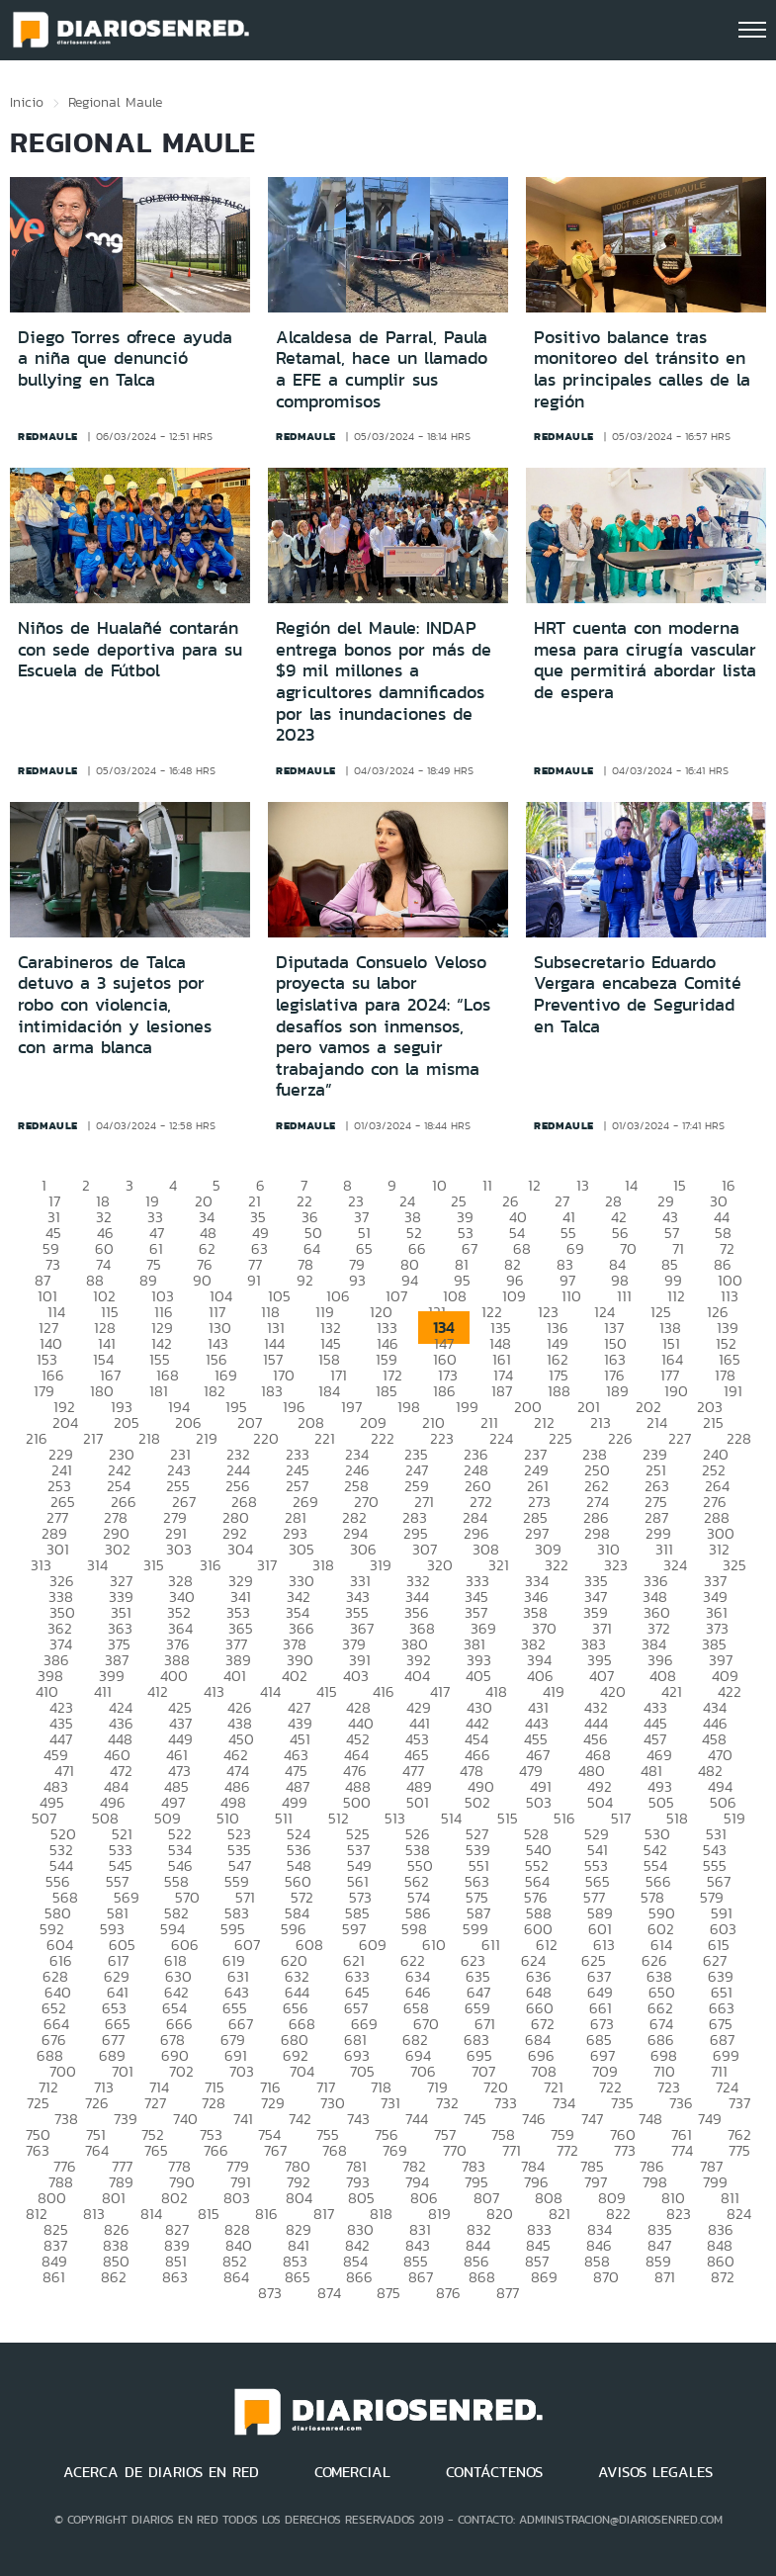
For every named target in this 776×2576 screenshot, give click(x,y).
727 (155, 2102)
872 (722, 2276)
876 (448, 2292)
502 (477, 1802)
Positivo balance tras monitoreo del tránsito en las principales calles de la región (642, 369)
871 (664, 2276)
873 (270, 2292)
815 (208, 2213)
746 (534, 2118)
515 (507, 1818)
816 (266, 2213)
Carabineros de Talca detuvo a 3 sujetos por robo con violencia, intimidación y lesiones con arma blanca (115, 1004)
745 (475, 2118)
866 (359, 2276)
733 (505, 2102)
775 (739, 2150)
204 (65, 1422)
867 (420, 2276)
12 (534, 1185)
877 (507, 2292)
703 (241, 2071)
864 (236, 2276)
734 (564, 2102)
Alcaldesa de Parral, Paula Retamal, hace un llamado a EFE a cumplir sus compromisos (381, 369)
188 (559, 1390)
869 (544, 2276)
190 (676, 1390)
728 (213, 2102)
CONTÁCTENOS (494, 2472)
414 (270, 1691)
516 (564, 1818)
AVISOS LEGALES (655, 2472)
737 (739, 2102)
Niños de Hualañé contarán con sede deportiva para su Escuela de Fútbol (130, 649)
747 (592, 2118)
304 (240, 1549)
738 (66, 2118)
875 (388, 2292)
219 (206, 1438)
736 (681, 2102)
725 (38, 2102)
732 (447, 2102)
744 (416, 2118)
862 (114, 2276)
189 (617, 1390)
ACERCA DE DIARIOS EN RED (161, 2472)
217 (93, 1438)
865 (297, 2276)
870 (606, 2276)
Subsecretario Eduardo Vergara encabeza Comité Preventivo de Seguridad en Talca (637, 994)
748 (650, 2118)
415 (326, 1691)
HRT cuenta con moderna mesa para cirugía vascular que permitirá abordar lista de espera (645, 660)
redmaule (48, 436)
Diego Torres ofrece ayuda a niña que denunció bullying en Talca (125, 358)
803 (236, 2197)
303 (179, 1549)
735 (622, 2102)
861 (54, 2276)
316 (210, 1564)
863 (175, 2276)
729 (273, 2102)
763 (37, 2150)
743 (358, 2118)
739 (125, 2118)
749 (710, 2118)
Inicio (26, 102)
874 (329, 2292)
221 (324, 1438)
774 (682, 2150)
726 (97, 2102)
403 (356, 1675)
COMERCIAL (352, 2472)
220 (266, 1438)
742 (300, 2118)
